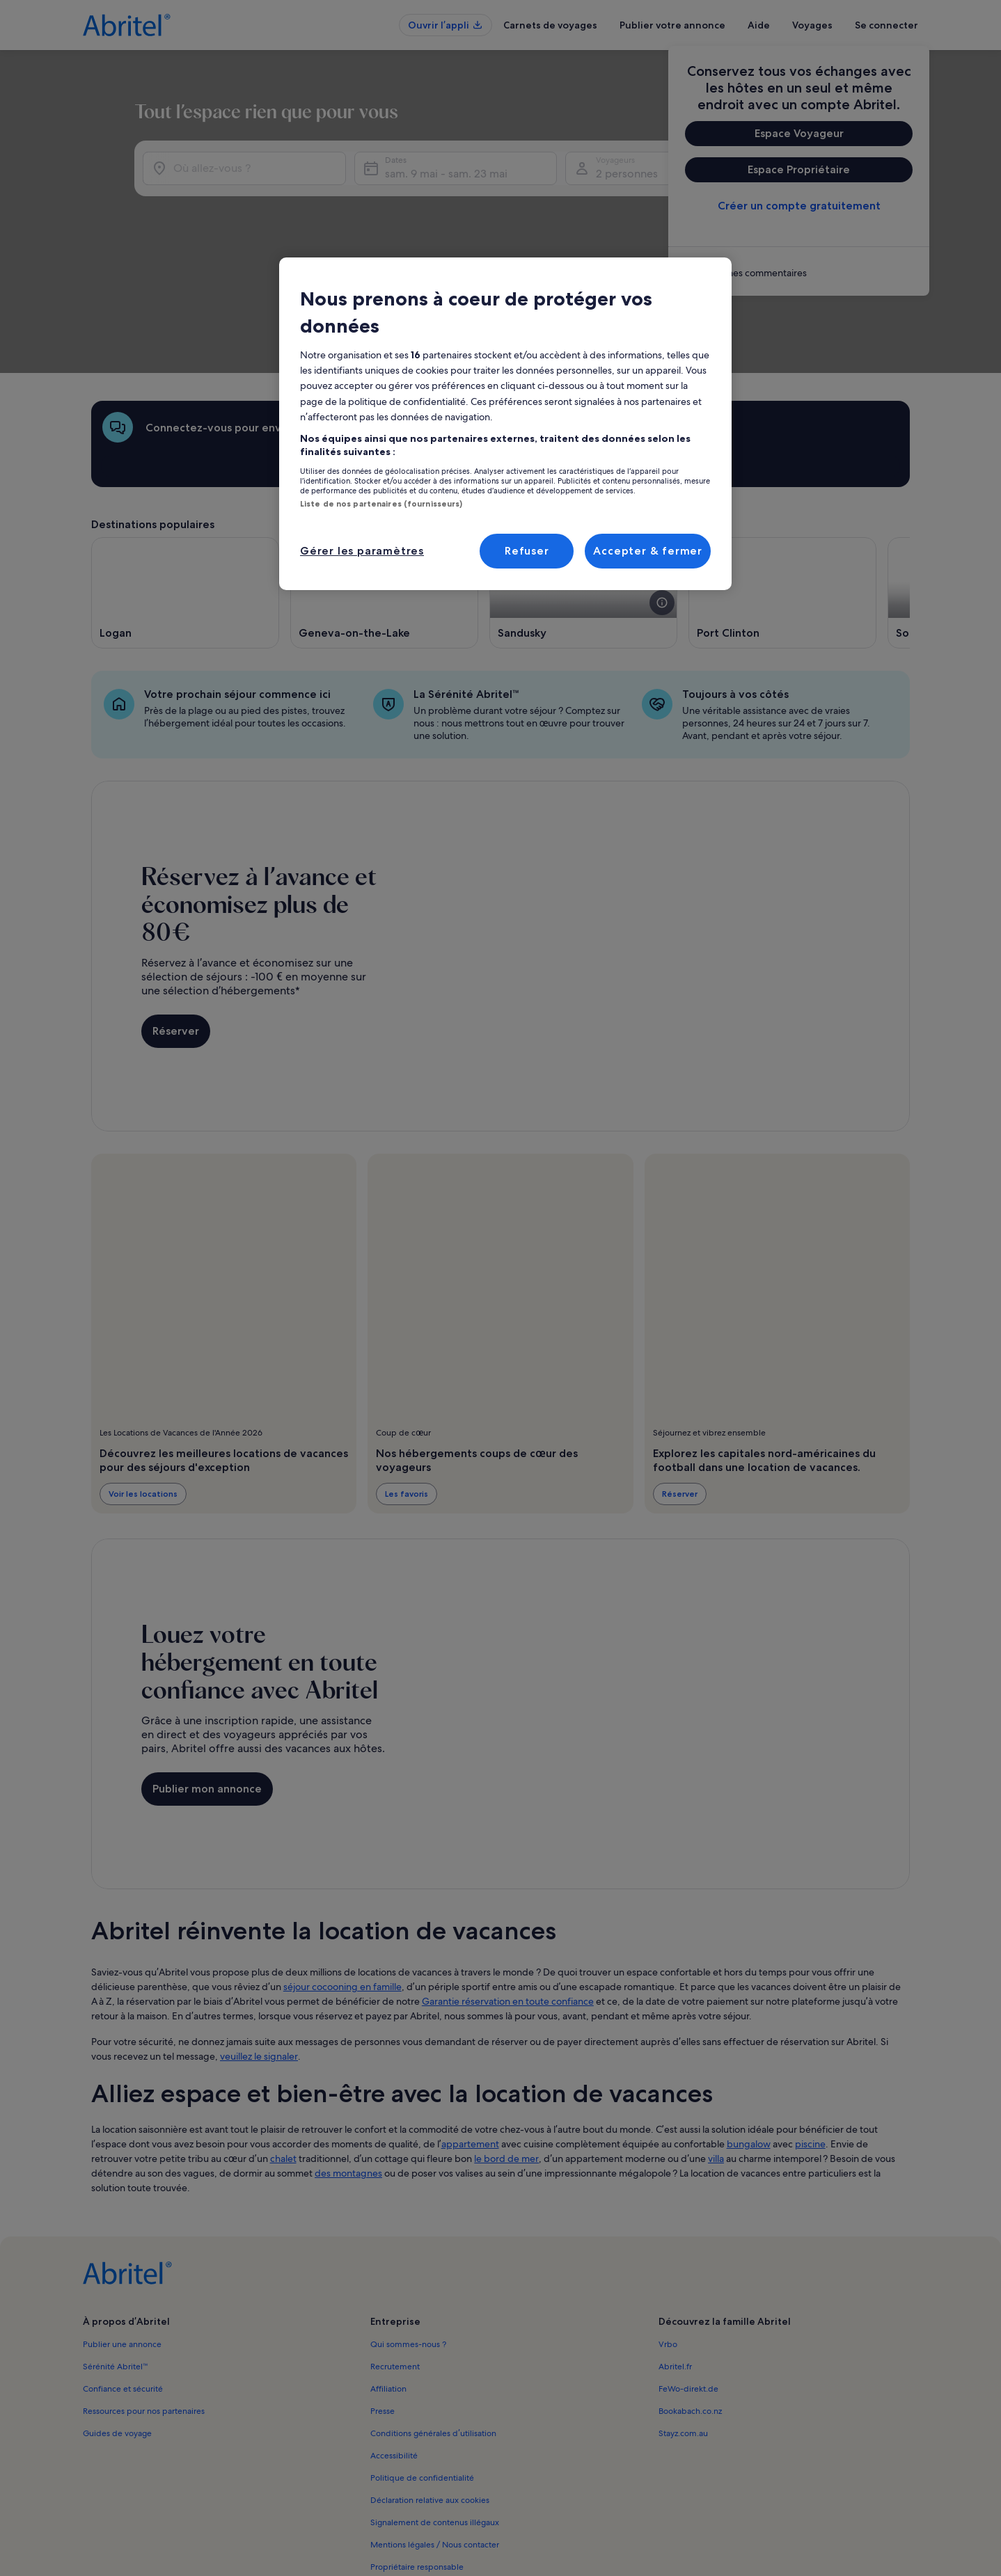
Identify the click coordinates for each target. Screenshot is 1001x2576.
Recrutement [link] (395, 2249)
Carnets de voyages (550, 25)
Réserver (175, 914)
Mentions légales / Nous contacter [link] (434, 2427)
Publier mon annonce (207, 1671)
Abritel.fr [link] (675, 2249)
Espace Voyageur (799, 133)
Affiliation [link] (388, 2271)
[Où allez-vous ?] (281, 190)
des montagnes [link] (348, 2056)
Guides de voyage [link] (117, 2316)
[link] (798, 272)
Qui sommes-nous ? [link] (408, 2227)
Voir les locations (143, 1377)
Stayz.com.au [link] (683, 2316)
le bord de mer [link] (506, 2041)
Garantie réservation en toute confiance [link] (508, 1884)
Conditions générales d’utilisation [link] (433, 2316)
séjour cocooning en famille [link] (342, 1869)
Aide (759, 25)
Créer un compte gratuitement (799, 205)
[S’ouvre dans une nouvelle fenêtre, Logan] (185, 476)
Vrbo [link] (668, 2227)
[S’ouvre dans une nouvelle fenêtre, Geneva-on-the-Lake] (384, 476)
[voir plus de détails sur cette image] (662, 485)
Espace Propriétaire (799, 169)
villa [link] (716, 2041)
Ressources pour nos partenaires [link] (144, 2294)
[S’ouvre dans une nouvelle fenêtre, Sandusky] (583, 476)
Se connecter (886, 25)
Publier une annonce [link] (122, 2227)
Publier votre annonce (672, 25)
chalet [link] (283, 2041)
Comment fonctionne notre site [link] (429, 2472)
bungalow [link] (749, 2027)
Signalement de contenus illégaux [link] (434, 2405)
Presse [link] (382, 2294)
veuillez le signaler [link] (259, 1939)
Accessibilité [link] (394, 2338)
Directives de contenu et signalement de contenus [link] (466, 2494)
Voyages (812, 25)
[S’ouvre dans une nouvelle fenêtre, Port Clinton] (782, 476)
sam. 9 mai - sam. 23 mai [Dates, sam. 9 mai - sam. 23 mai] (550, 195)
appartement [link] (470, 2027)
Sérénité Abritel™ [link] (115, 2249)
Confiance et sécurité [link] (123, 2271)
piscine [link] (810, 2027)
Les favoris (406, 1377)
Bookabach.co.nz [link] (690, 2294)
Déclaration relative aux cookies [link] (429, 2383)
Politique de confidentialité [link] (422, 2361)
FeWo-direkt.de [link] (688, 2271)
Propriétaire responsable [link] (417, 2450)
